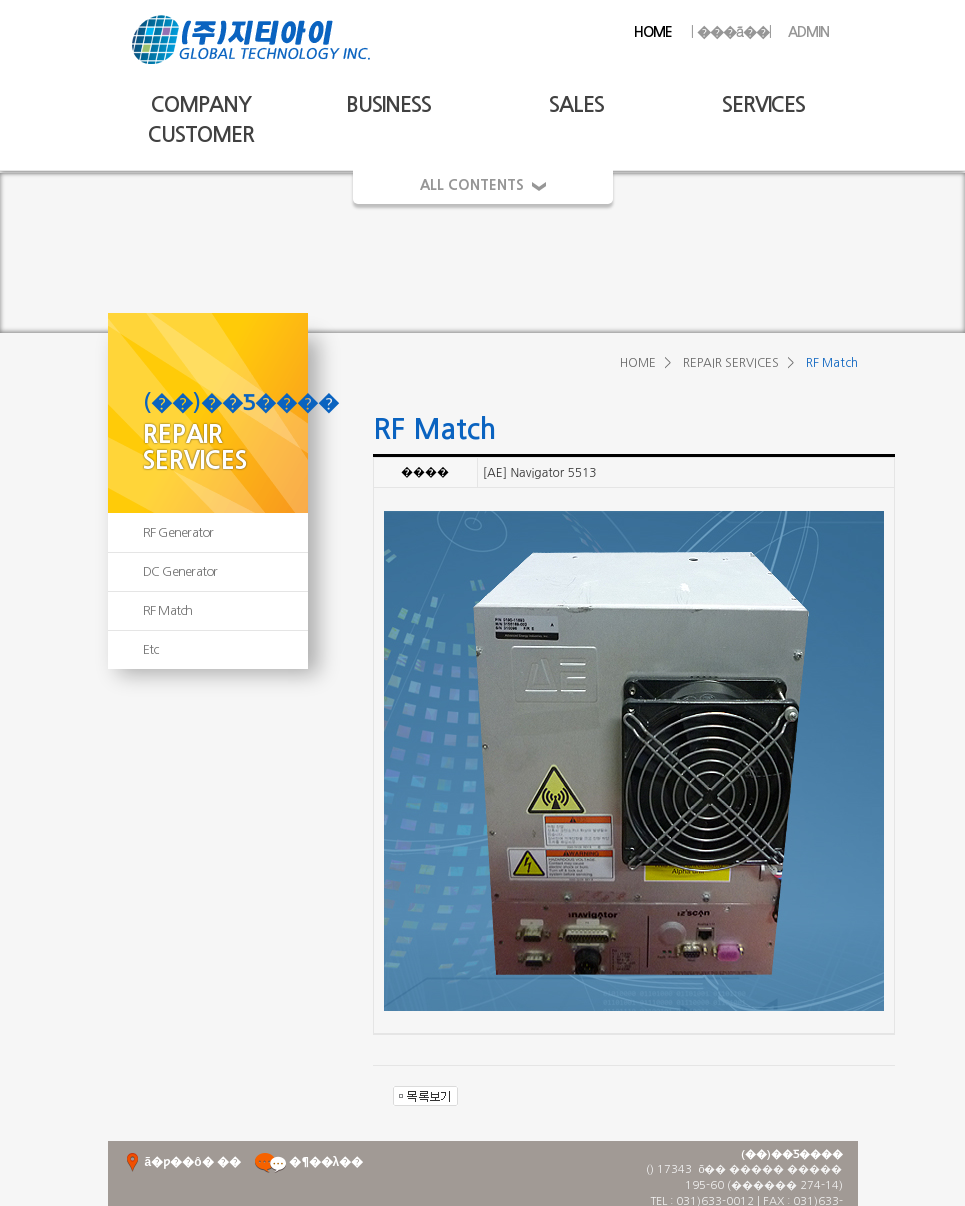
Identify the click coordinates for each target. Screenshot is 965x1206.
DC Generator (180, 571)
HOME (653, 32)
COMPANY (201, 104)
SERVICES (763, 104)
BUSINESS (388, 104)
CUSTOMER (201, 134)
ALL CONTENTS (483, 185)
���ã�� (731, 32)
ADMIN (808, 32)
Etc (151, 649)
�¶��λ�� (308, 1162)
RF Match (168, 610)
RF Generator (178, 532)
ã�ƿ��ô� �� (182, 1162)
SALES (576, 104)
